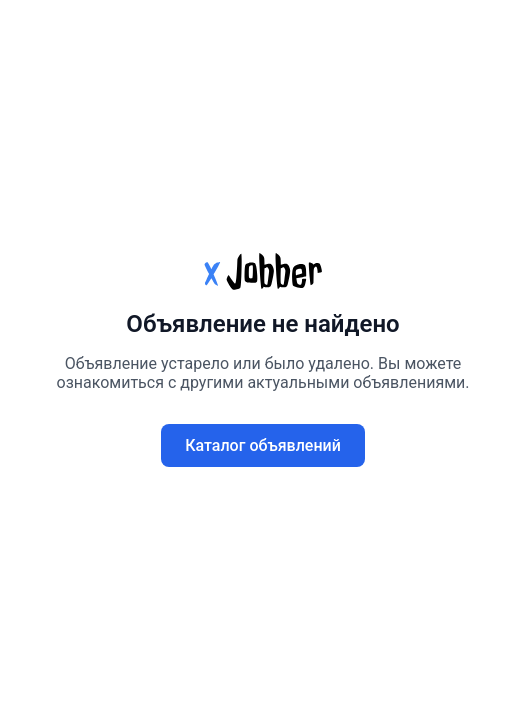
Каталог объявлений (263, 445)
